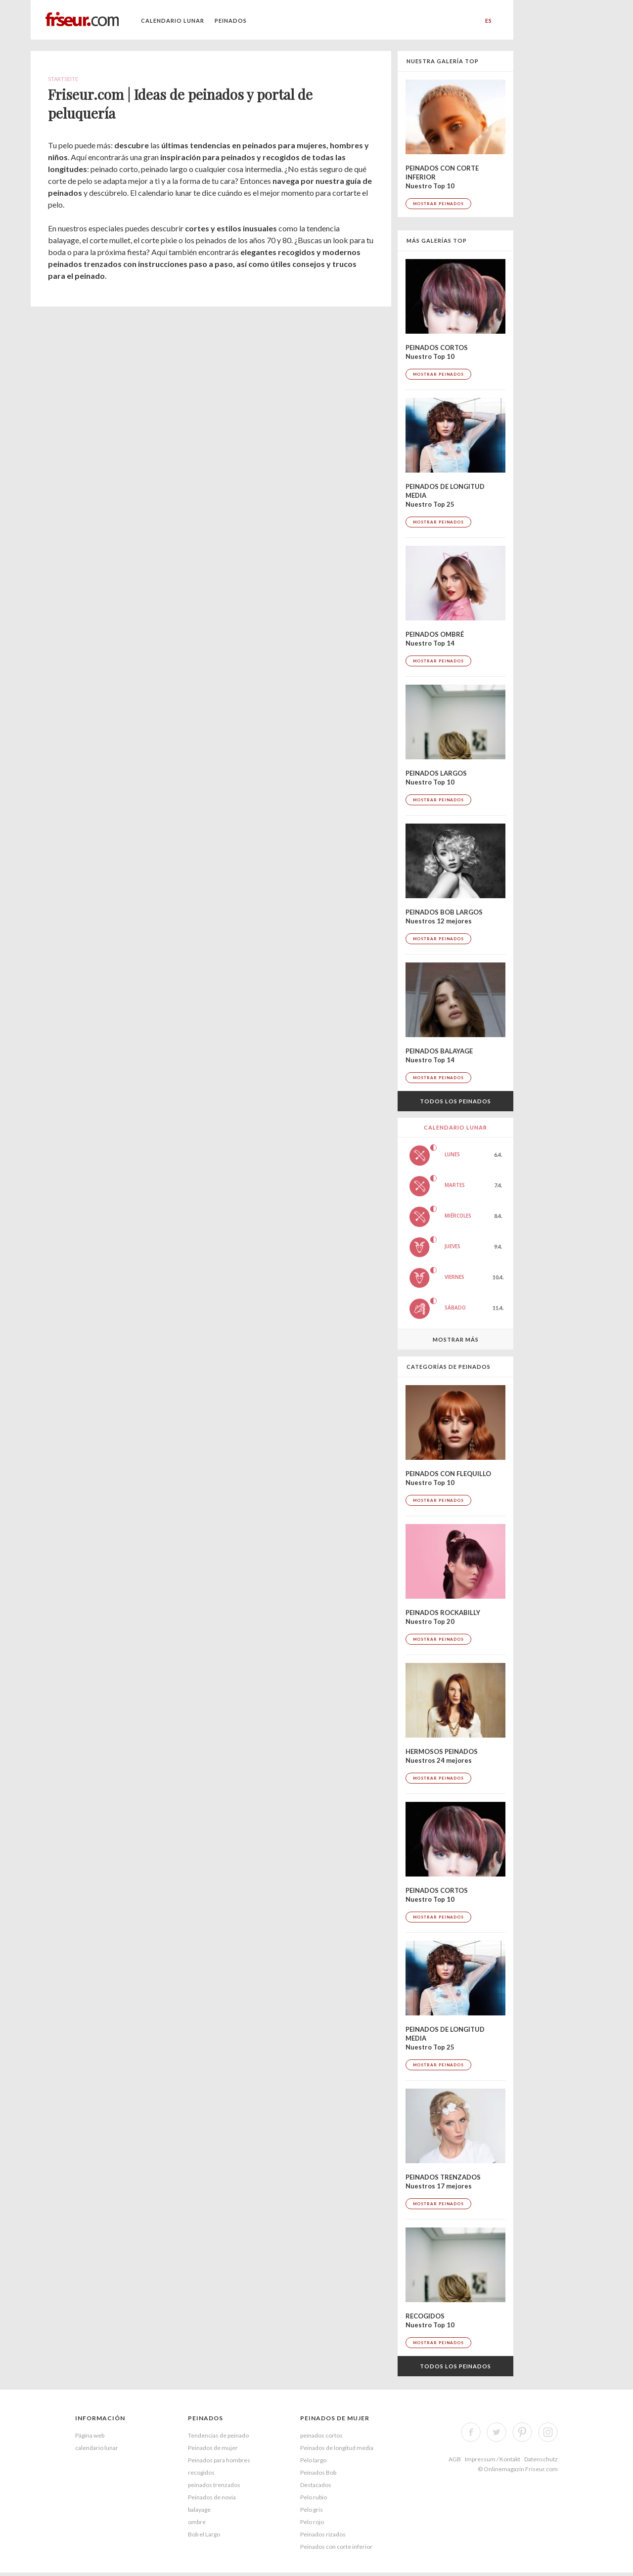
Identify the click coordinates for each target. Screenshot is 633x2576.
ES (488, 20)
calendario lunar (172, 20)
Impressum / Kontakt (492, 2459)
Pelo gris (311, 2509)
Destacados (315, 2485)
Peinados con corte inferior (336, 2546)
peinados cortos (321, 2435)
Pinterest (522, 2432)
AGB (455, 2459)
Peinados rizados (323, 2534)
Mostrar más (456, 1339)
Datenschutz (541, 2459)
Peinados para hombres (219, 2460)
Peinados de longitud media (336, 2447)
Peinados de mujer (213, 2447)
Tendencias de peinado (218, 2435)
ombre (197, 2522)
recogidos (201, 2472)
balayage (199, 2509)
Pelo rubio (313, 2497)
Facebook (471, 2432)
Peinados (231, 20)
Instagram (548, 2432)
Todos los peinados (455, 1101)
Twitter (496, 2432)
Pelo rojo (312, 2522)
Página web (89, 2435)
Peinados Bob (318, 2472)
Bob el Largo (204, 2534)
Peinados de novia (212, 2497)
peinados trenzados (214, 2485)
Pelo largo (313, 2460)
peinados (205, 2418)
